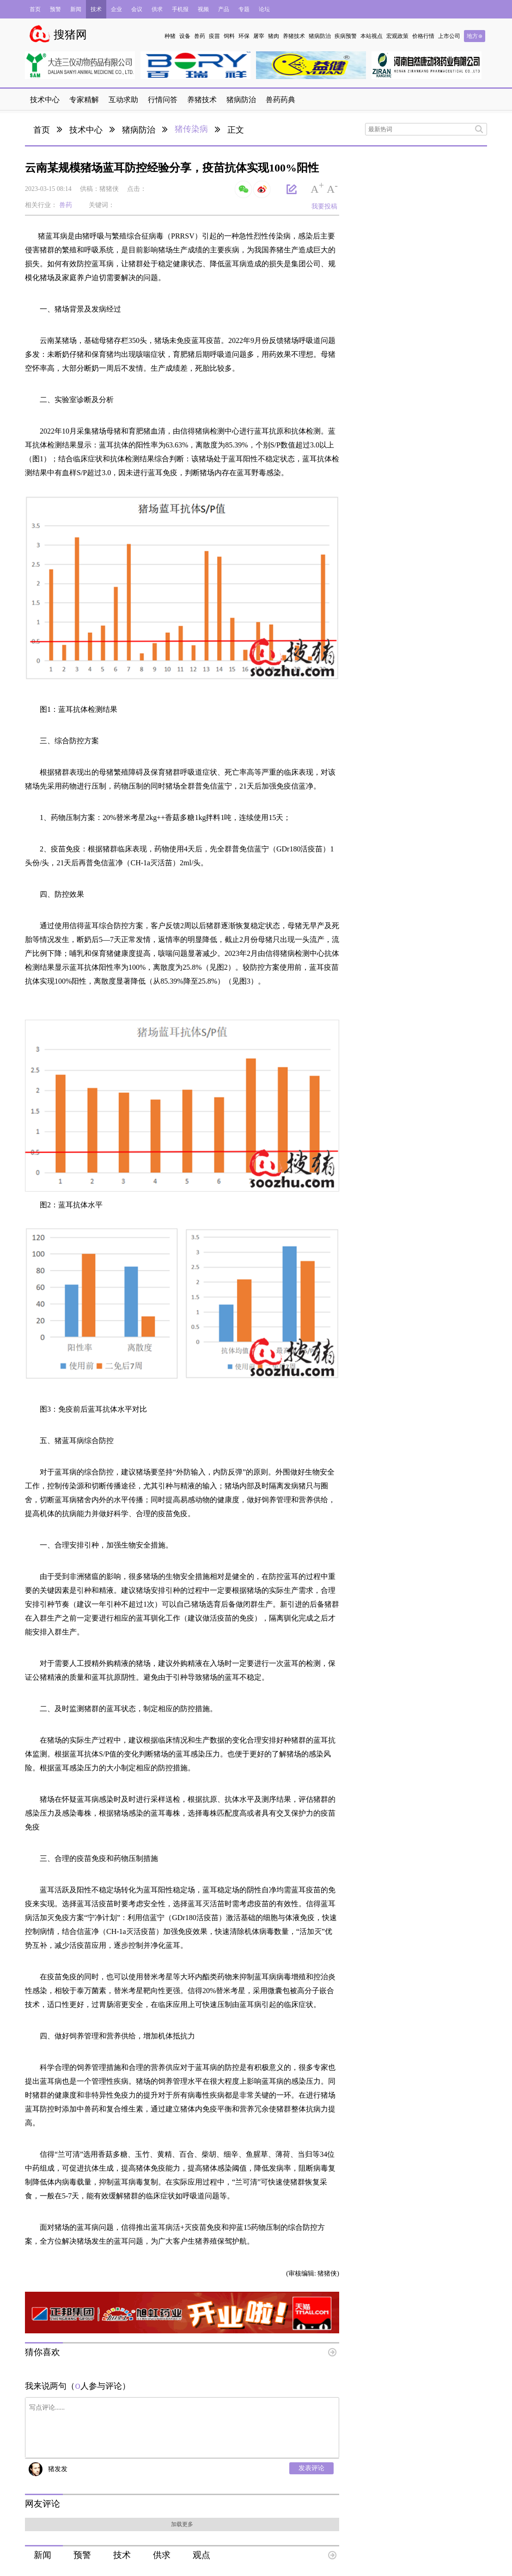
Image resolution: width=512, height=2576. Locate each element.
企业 (116, 9)
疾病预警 (346, 36)
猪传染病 (191, 129)
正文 (235, 130)
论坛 (264, 9)
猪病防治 (320, 36)
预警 (55, 9)
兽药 (199, 36)
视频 (203, 9)
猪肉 (273, 36)
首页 (35, 9)
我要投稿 (324, 206)
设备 (184, 36)
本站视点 (371, 36)
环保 (244, 36)
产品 (223, 9)
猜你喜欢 (42, 2352)
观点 (201, 2555)
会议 (136, 9)
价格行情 (423, 36)
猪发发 (57, 2469)
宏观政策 (397, 36)
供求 (157, 9)
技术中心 (86, 130)
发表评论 (311, 2468)
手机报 (180, 9)
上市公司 (449, 36)
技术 (96, 9)
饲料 (229, 36)
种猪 (170, 36)
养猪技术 (294, 36)
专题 (244, 9)
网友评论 (42, 2504)
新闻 (75, 9)
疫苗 (214, 36)
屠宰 (258, 36)
